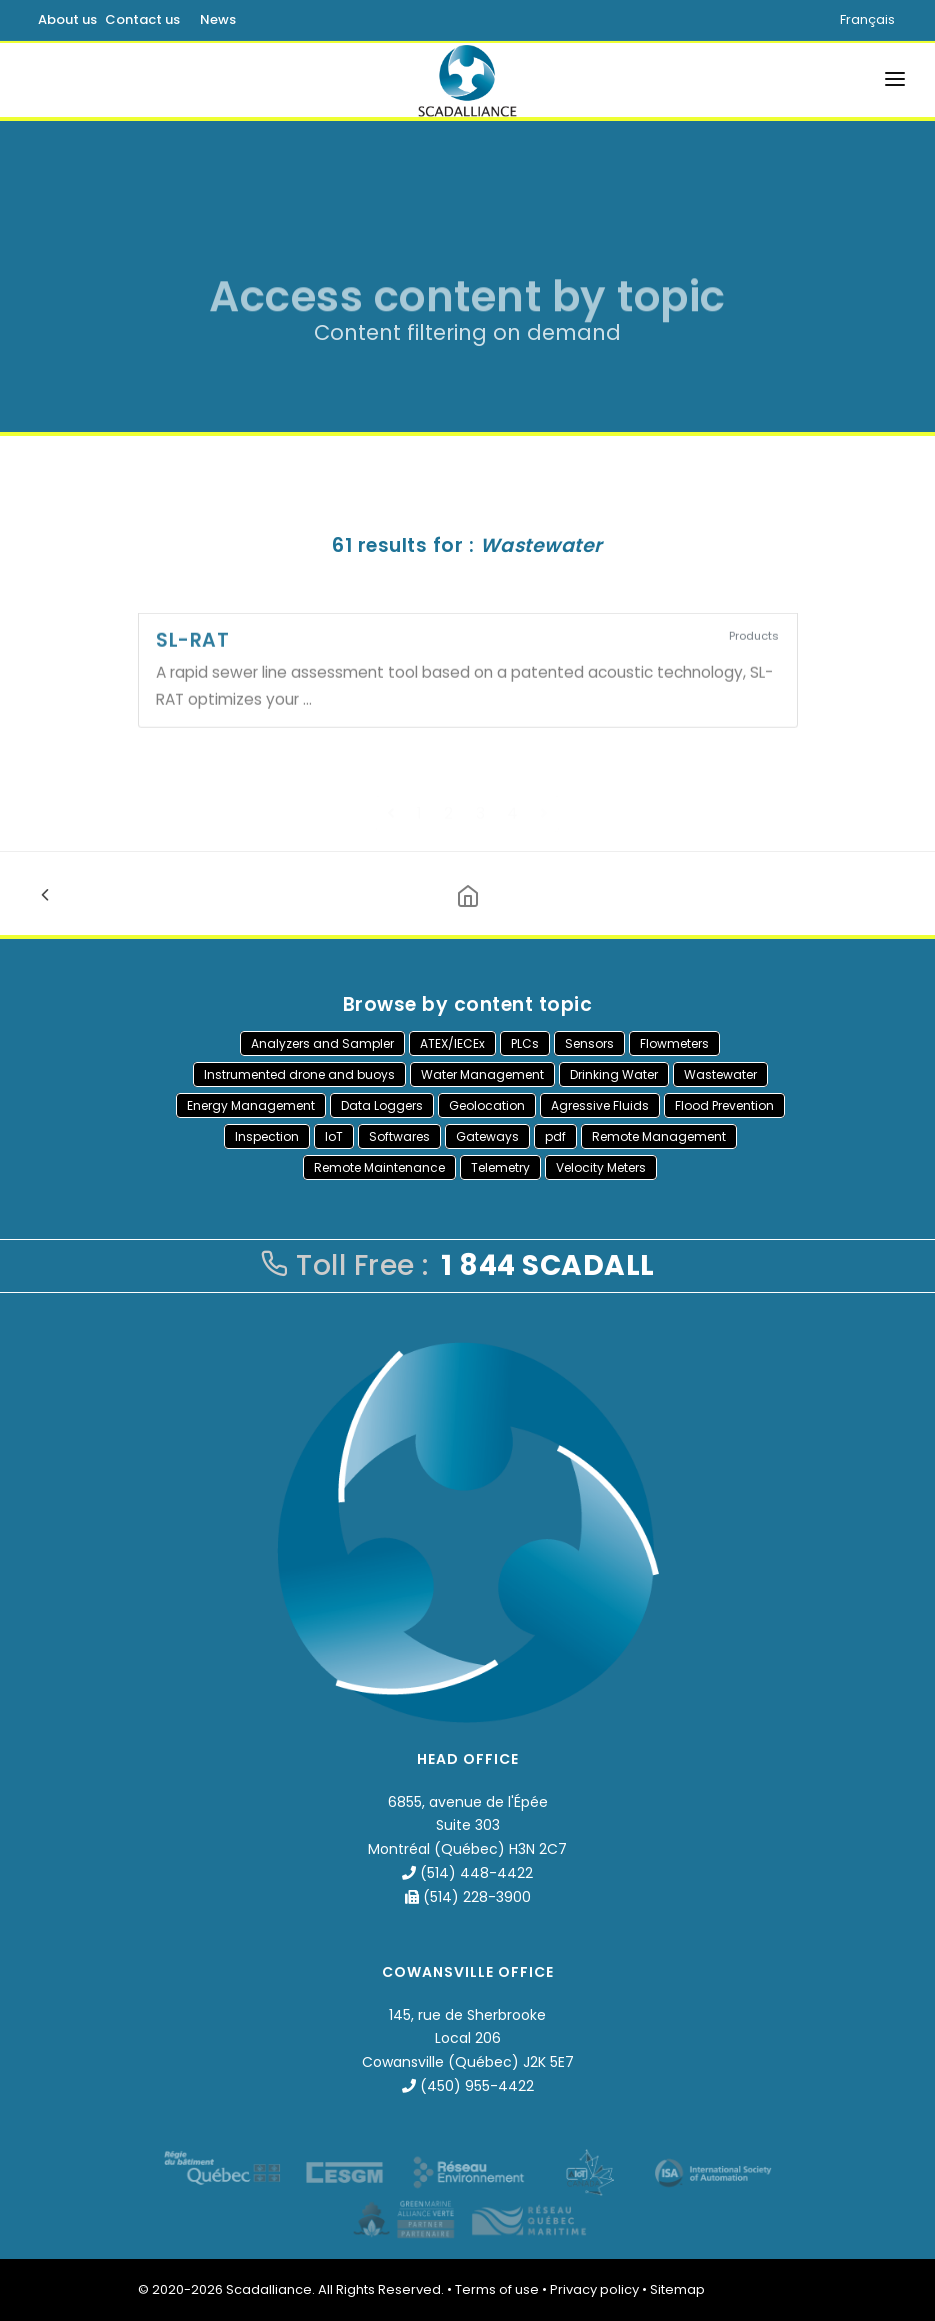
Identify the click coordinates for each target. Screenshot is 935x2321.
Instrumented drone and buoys (299, 1074)
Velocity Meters (601, 1167)
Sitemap (677, 2289)
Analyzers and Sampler (322, 1043)
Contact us (142, 19)
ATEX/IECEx (452, 1043)
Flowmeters (674, 1043)
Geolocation (487, 1105)
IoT (334, 1136)
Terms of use (497, 2289)
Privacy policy (594, 2289)
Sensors (589, 1043)
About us (67, 19)
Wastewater (720, 1074)
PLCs (525, 1043)
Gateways (487, 1136)
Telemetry (500, 1167)
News (218, 19)
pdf (555, 1136)
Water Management (482, 1074)
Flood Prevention (724, 1105)
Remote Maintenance (379, 1167)
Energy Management (251, 1105)
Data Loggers (382, 1105)
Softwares (399, 1136)
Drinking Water (614, 1074)
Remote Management (659, 1136)
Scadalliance (269, 2289)
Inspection (267, 1136)
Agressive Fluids (600, 1105)
